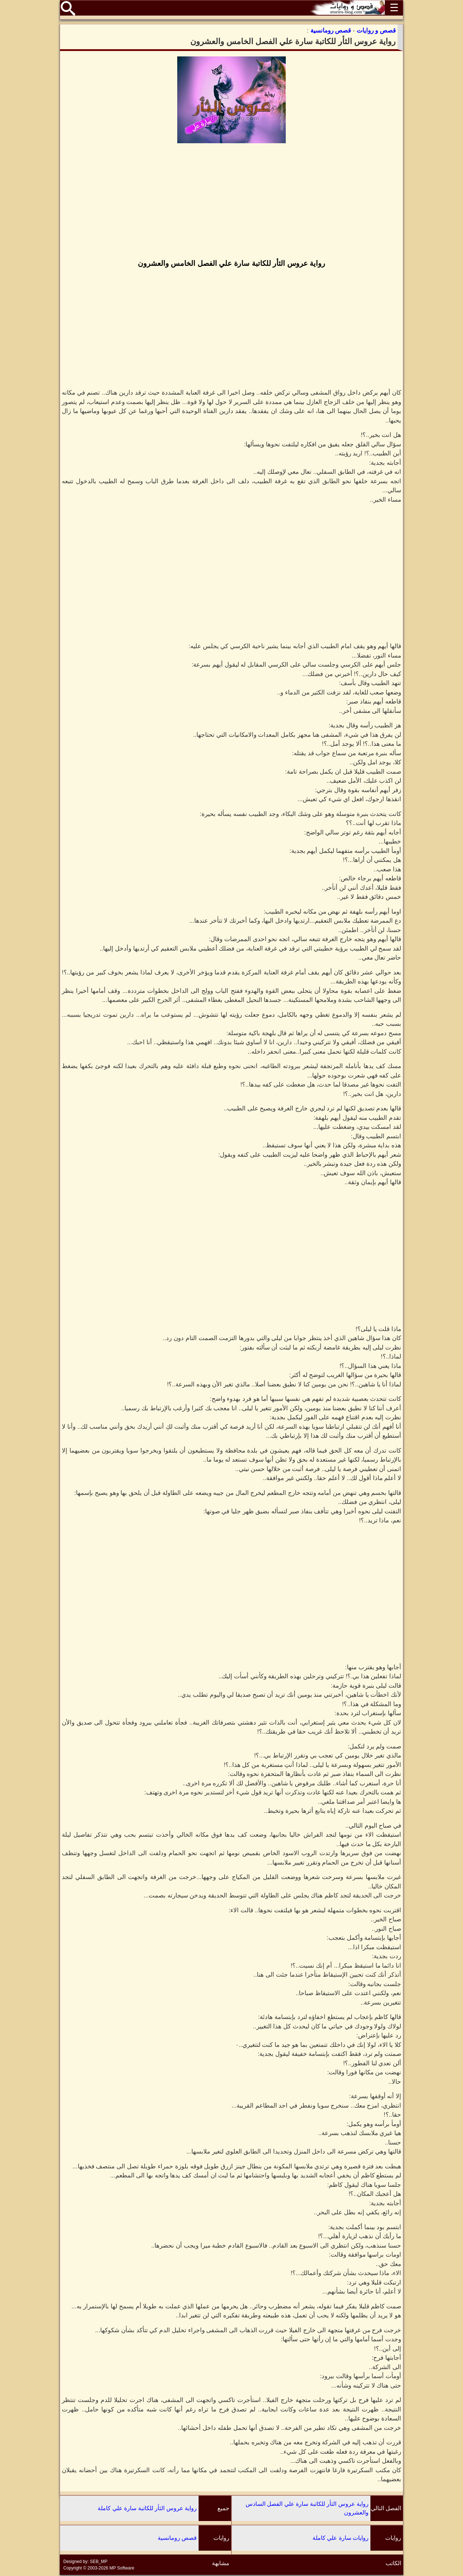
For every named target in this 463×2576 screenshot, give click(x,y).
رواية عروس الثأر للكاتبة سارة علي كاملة (147, 2508)
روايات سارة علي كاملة (341, 2538)
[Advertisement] (231, 201)
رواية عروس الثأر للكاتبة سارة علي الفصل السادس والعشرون (307, 2508)
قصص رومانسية (177, 2538)
